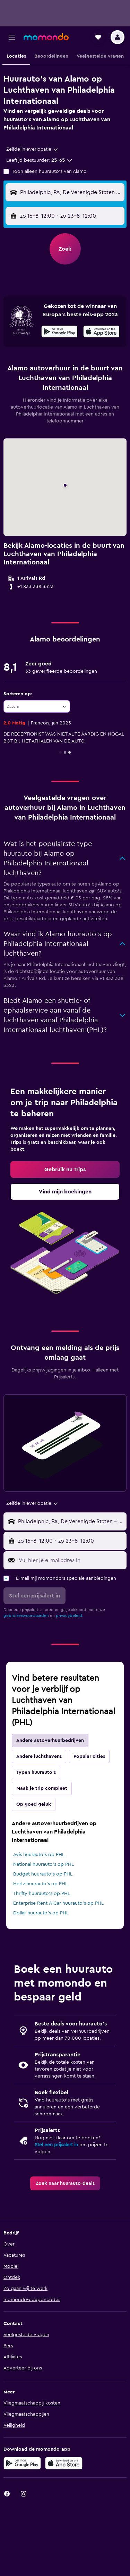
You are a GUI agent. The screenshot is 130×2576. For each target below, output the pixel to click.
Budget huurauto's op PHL (42, 1874)
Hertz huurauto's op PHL (40, 1883)
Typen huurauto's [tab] (36, 1772)
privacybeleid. (69, 1615)
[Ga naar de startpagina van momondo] (46, 36)
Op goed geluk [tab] (33, 1804)
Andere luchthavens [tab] (39, 1756)
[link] (65, 1169)
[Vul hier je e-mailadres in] (71, 1560)
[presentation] (101, 331)
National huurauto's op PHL (43, 1864)
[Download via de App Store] (64, 2463)
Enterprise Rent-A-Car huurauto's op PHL (58, 1903)
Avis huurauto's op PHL (38, 1854)
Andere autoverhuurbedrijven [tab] (50, 1740)
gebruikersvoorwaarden (26, 1615)
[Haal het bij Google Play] (59, 333)
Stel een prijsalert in (56, 2144)
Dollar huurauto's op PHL (41, 1913)
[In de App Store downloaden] (101, 333)
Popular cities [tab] (89, 1756)
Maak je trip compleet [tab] (41, 1788)
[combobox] (32, 149)
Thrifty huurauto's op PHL (41, 1893)
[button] (11, 37)
